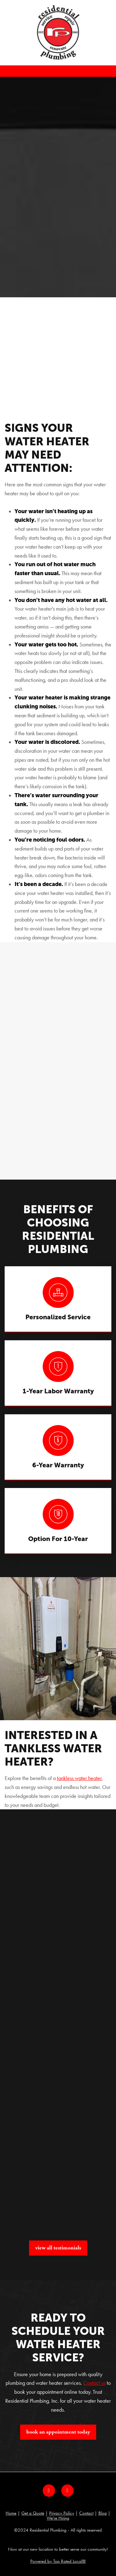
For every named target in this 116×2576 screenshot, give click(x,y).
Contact (86, 2513)
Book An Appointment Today (58, 2432)
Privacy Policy (61, 2513)
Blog (102, 2513)
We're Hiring (58, 2518)
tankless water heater (79, 1778)
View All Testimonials (58, 2247)
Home (11, 2513)
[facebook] (49, 2490)
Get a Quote (32, 2513)
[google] (67, 2490)
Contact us (94, 2383)
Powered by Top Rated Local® (58, 2561)
